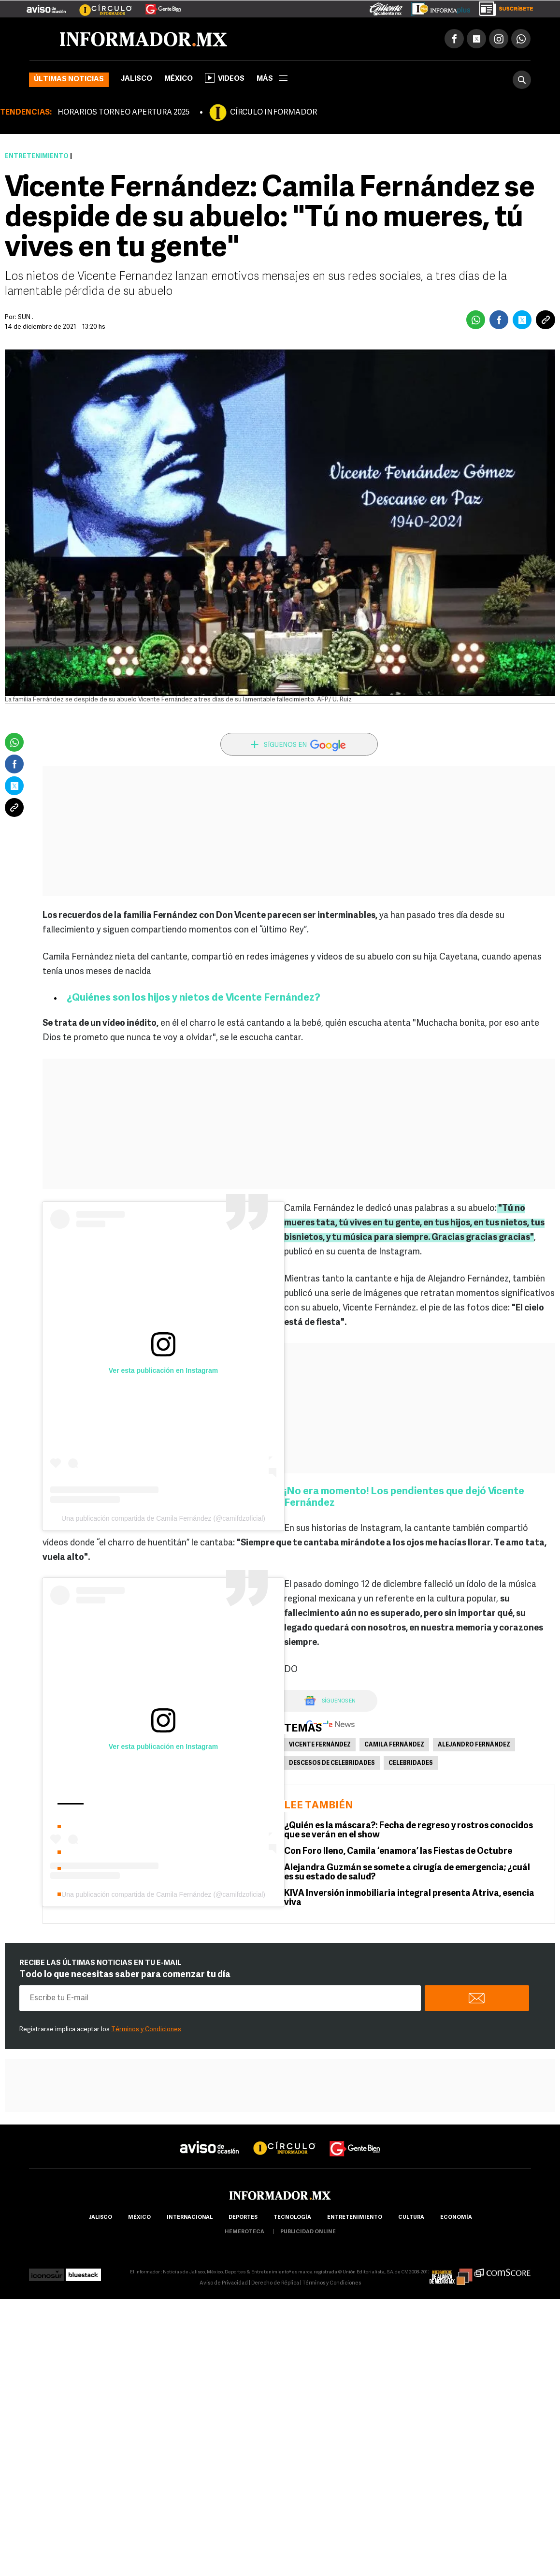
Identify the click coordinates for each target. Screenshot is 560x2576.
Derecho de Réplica (275, 2283)
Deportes (243, 2217)
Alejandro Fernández (474, 1745)
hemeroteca (244, 2232)
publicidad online (308, 2232)
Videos (224, 78)
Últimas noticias (69, 79)
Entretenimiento (37, 156)
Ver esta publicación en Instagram (163, 1370)
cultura (411, 2217)
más (272, 79)
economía (456, 2217)
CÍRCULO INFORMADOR (273, 112)
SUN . (25, 317)
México (178, 79)
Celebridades (410, 1763)
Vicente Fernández (320, 1745)
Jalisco (136, 79)
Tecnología (292, 2217)
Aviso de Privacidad (224, 2283)
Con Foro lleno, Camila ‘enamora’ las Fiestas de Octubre (398, 1851)
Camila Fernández (394, 1745)
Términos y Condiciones (146, 2029)
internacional (190, 2217)
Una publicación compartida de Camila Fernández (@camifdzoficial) (163, 1518)
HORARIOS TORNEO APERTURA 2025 (123, 112)
